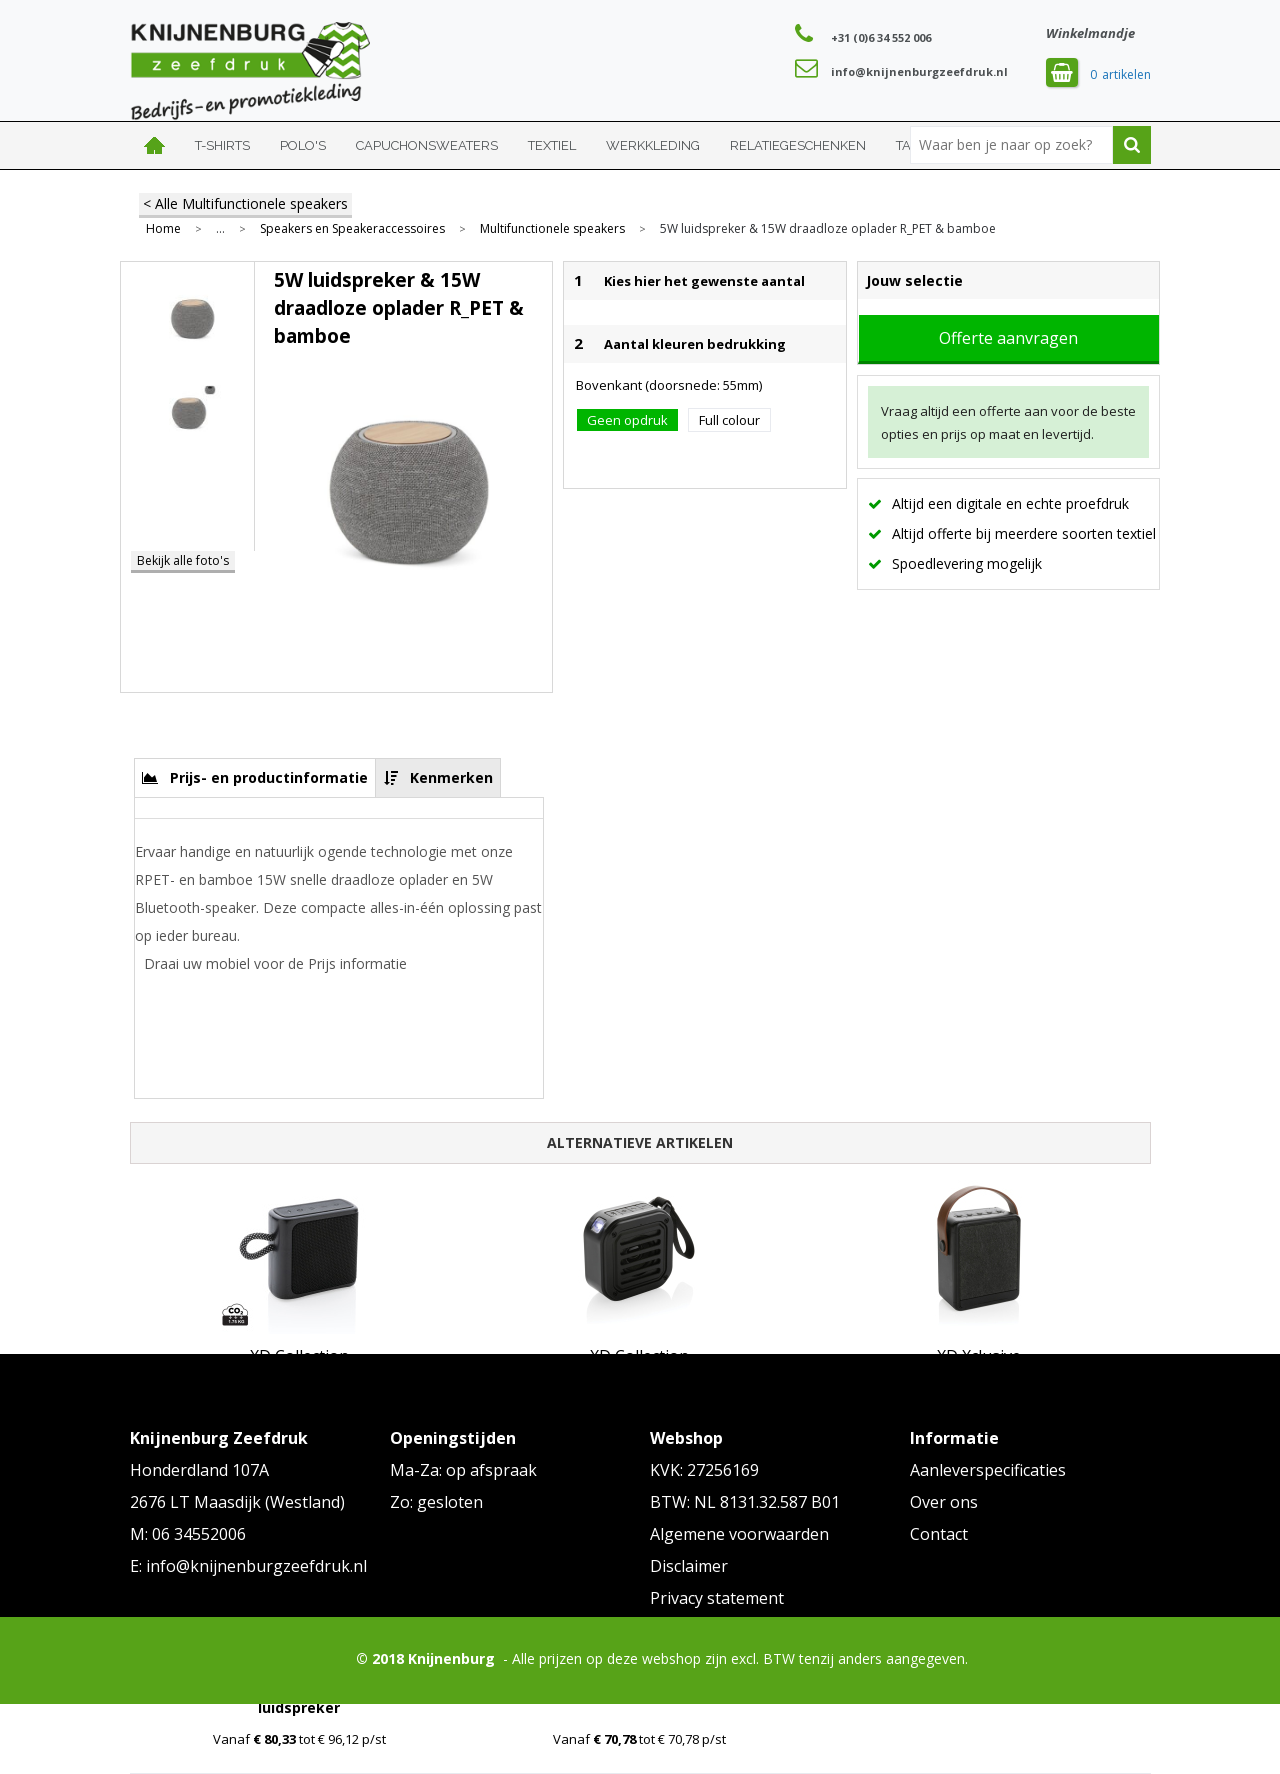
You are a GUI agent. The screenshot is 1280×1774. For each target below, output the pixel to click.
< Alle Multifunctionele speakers (245, 203)
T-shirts (222, 145)
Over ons (944, 1502)
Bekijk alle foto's (183, 560)
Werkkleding (653, 145)
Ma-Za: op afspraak (463, 1470)
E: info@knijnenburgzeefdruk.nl (248, 1566)
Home (155, 145)
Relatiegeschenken (798, 145)
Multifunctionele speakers (552, 229)
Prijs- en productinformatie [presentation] (269, 777)
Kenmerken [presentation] (451, 777)
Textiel (552, 145)
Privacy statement (717, 1598)
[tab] (255, 777)
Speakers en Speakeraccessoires (352, 229)
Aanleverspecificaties (988, 1470)
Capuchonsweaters (427, 145)
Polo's (303, 145)
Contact (939, 1534)
